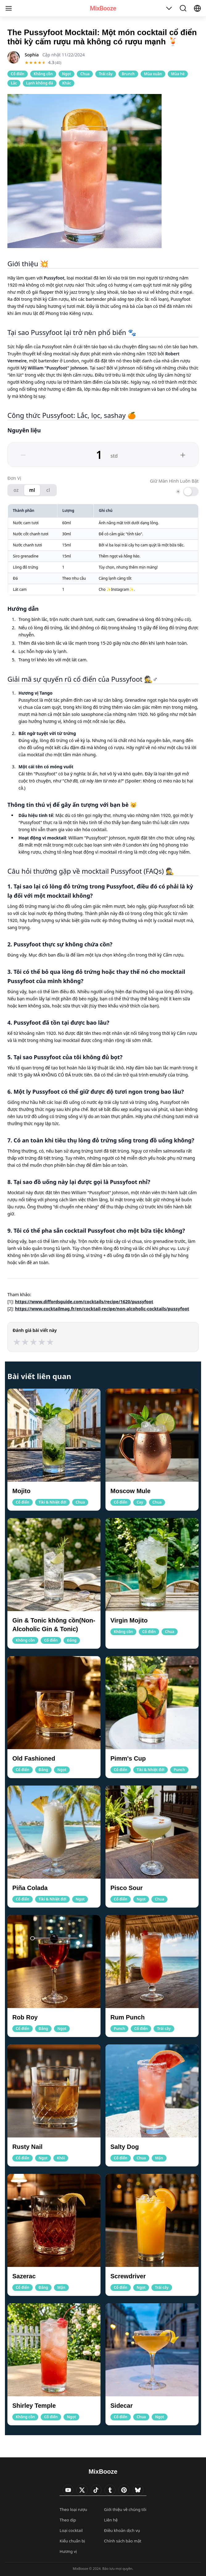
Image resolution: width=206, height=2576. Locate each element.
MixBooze (103, 8)
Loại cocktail (71, 2530)
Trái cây (105, 73)
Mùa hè (178, 73)
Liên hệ (110, 2520)
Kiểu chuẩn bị (72, 2541)
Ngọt (66, 73)
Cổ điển (17, 73)
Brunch (128, 73)
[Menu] (8, 8)
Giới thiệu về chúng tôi (125, 2509)
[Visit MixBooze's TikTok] (95, 2490)
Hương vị (68, 2551)
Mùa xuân (153, 73)
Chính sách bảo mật (122, 2541)
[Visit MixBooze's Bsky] (138, 2490)
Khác (66, 83)
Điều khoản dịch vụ (122, 2530)
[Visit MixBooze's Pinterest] (124, 2490)
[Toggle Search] (183, 8)
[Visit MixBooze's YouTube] (67, 2490)
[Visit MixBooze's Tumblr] (110, 2490)
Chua (84, 73)
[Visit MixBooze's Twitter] (81, 2490)
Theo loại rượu (73, 2509)
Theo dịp (68, 2520)
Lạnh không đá (39, 83)
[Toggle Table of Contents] (169, 8)
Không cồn (43, 73)
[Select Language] (197, 8)
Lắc (14, 83)
